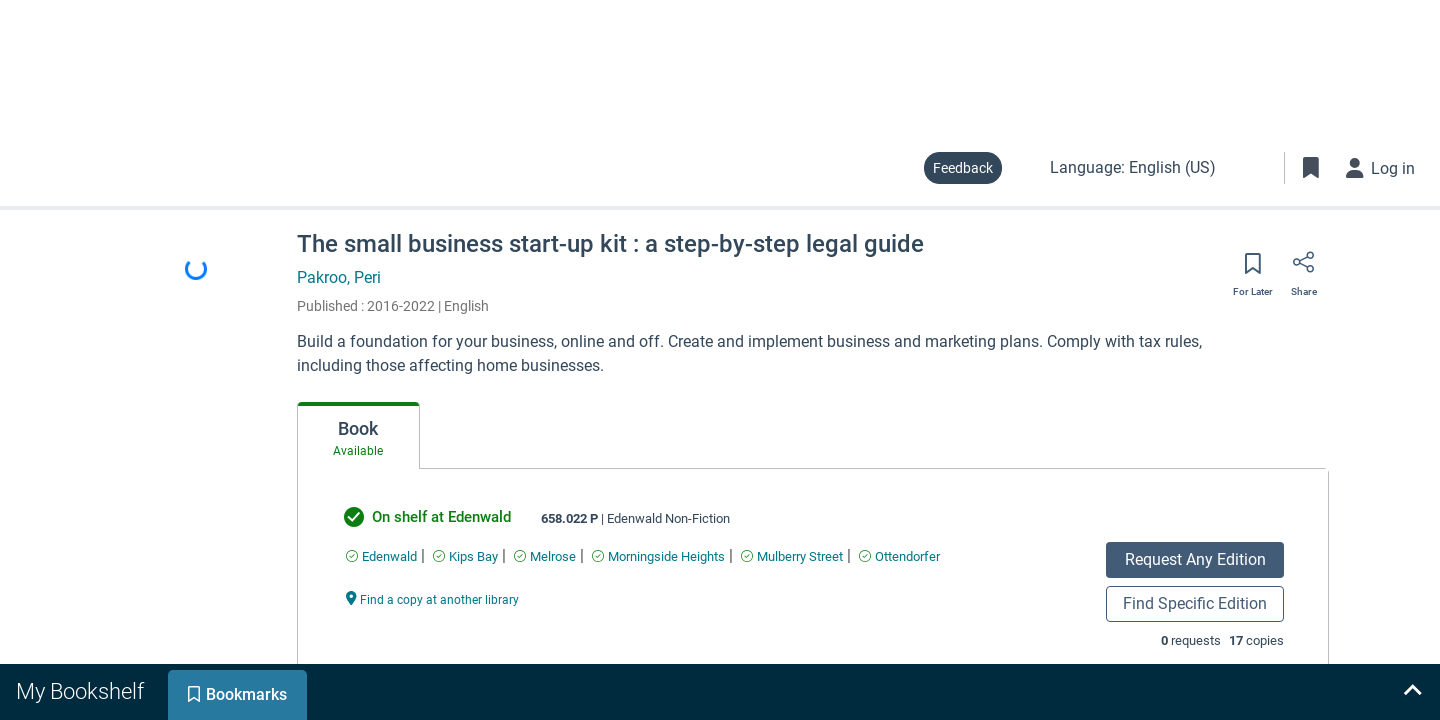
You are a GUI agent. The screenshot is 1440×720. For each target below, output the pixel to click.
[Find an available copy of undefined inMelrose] (545, 556)
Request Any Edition (1195, 559)
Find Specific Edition (1195, 603)
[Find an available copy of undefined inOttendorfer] (899, 556)
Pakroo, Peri (339, 277)
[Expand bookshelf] (1412, 692)
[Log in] (1381, 168)
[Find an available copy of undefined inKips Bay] (465, 556)
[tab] (358, 436)
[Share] (1304, 269)
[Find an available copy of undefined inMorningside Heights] (658, 556)
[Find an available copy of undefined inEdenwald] (381, 556)
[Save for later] (1253, 270)
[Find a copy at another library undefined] (433, 598)
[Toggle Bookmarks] (1311, 168)
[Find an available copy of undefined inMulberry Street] (792, 556)
